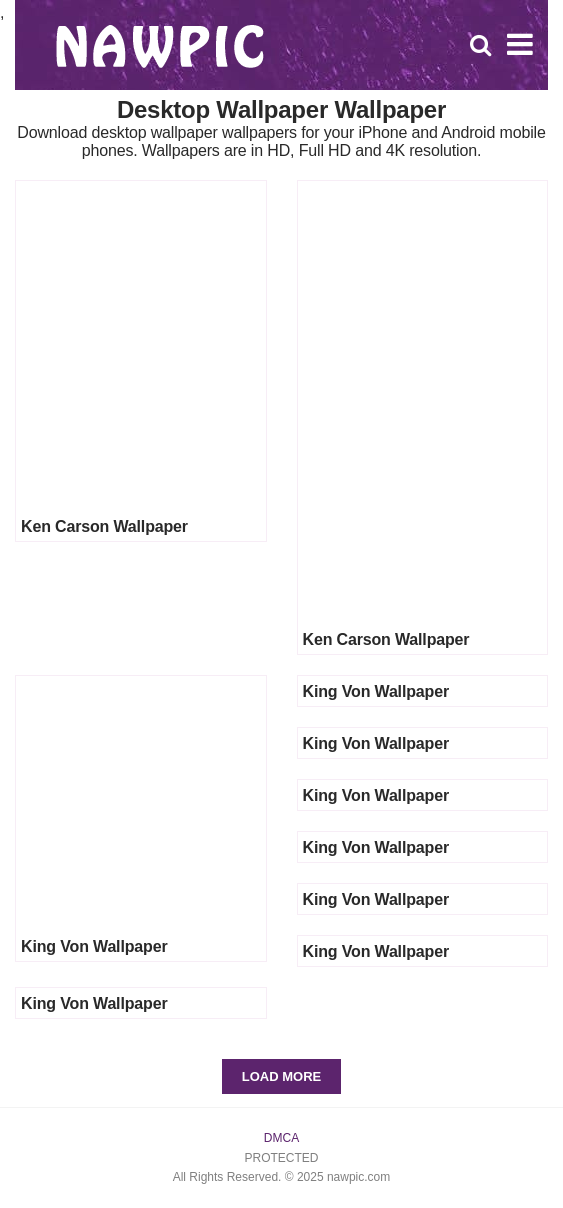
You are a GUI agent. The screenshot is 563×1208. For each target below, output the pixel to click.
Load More (281, 1076)
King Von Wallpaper (94, 946)
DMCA (281, 1138)
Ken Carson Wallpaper (104, 526)
